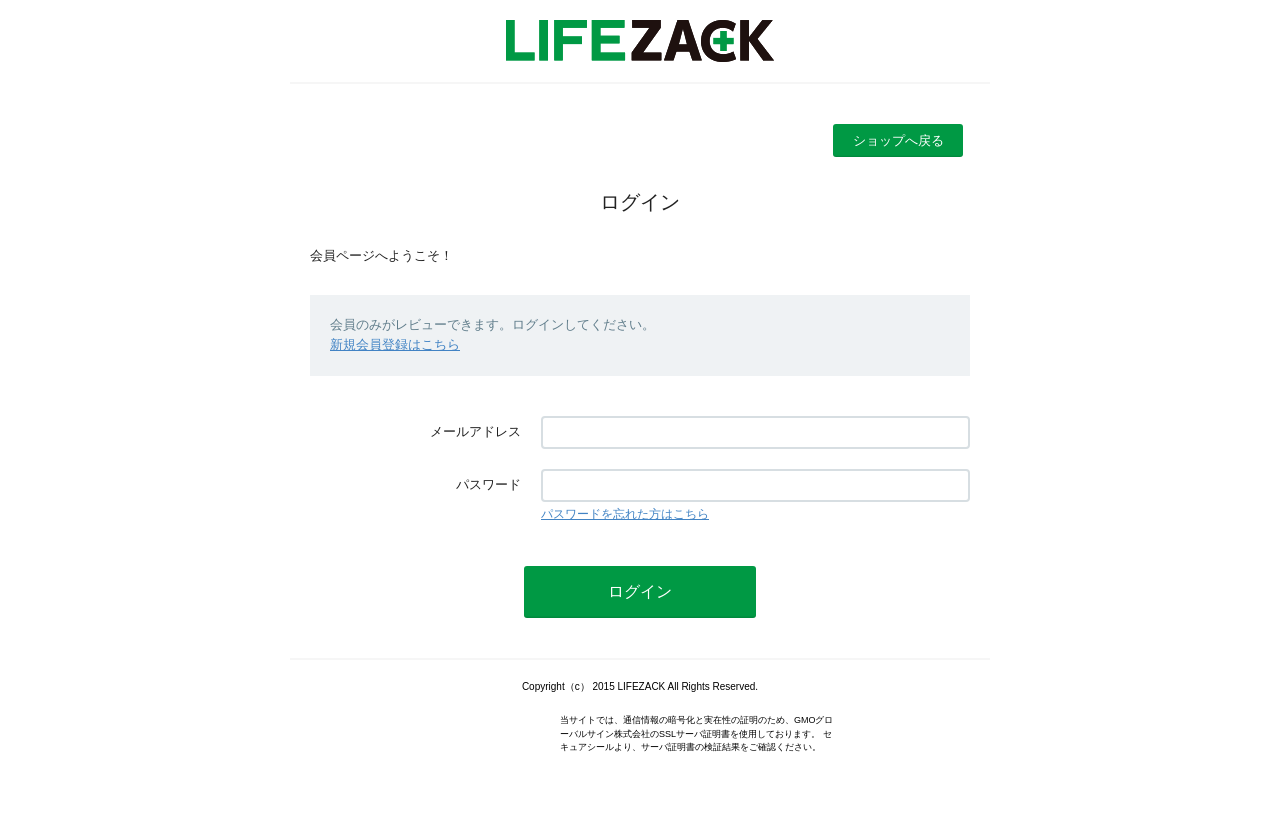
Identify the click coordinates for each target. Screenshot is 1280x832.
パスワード (488, 484)
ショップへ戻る (898, 140)
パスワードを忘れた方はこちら (625, 514)
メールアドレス (475, 431)
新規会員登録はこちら (395, 344)
